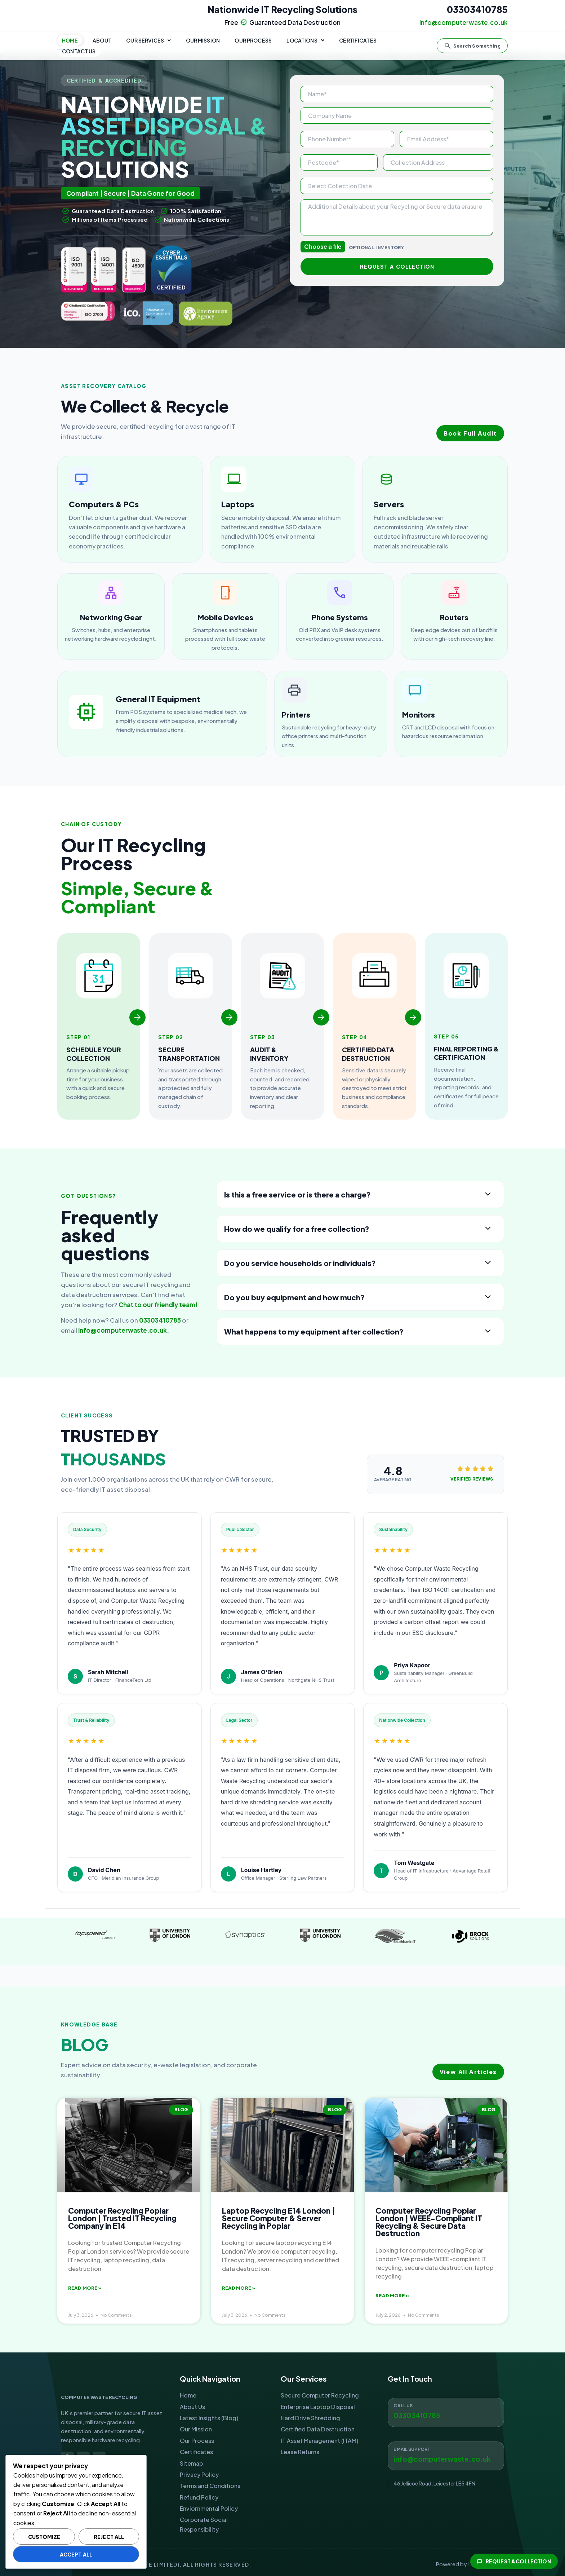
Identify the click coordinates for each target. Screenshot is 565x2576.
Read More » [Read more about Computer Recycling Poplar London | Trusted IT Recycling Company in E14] (84, 2288)
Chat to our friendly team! (158, 1305)
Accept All (76, 2554)
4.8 (401, 1471)
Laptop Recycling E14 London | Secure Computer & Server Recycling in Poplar (278, 2218)
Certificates (357, 42)
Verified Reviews (471, 1479)
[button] (148, 42)
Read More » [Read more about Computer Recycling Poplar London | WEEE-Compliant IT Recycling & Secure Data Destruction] (392, 2295)
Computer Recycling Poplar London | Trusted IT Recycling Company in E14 (122, 2218)
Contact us (407, 42)
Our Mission (202, 42)
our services (148, 42)
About (102, 42)
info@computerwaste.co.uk (122, 1330)
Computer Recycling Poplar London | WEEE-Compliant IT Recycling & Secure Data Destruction (428, 2222)
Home (70, 42)
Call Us (403, 2405)
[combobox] (472, 42)
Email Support (411, 2449)
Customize (44, 2536)
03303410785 (477, 9)
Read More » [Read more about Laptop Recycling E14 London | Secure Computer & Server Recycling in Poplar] (238, 2288)
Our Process (252, 42)
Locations (304, 42)
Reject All (109, 2536)
